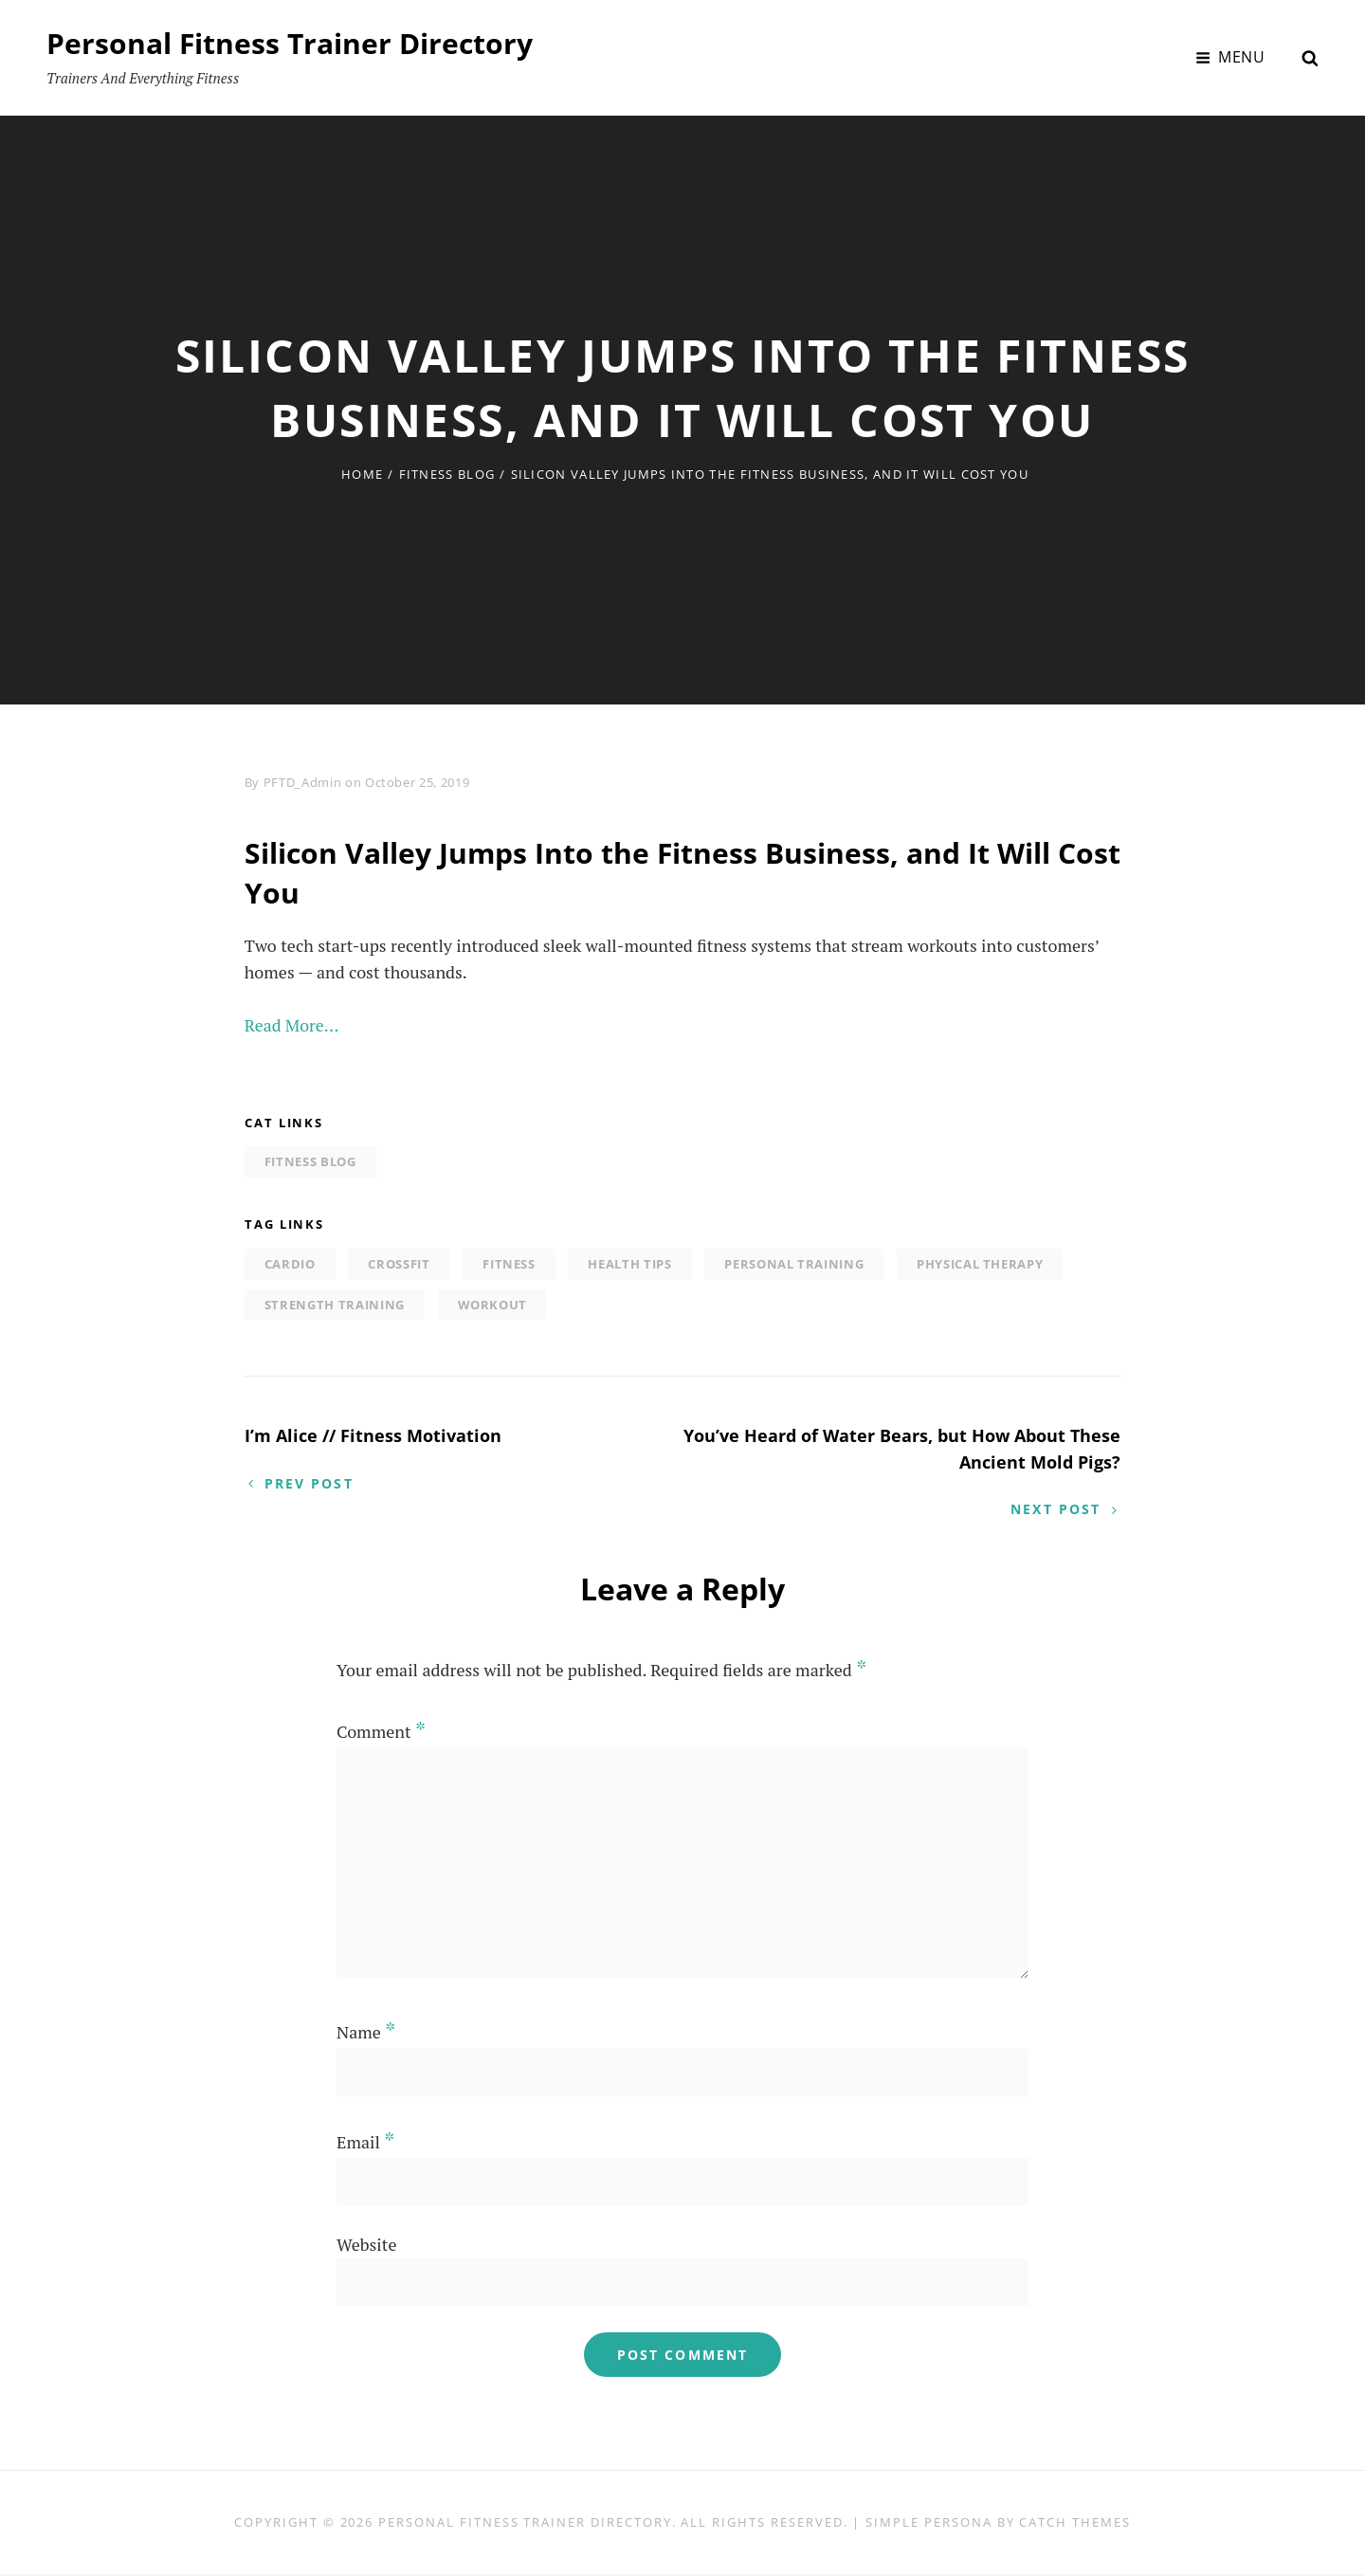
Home (362, 474)
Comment (381, 1732)
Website (366, 2245)
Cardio (290, 1263)
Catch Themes (1074, 2523)
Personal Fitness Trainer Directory (289, 43)
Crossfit (398, 1263)
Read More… (292, 1025)
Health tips (629, 1263)
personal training (794, 1263)
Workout (493, 1304)
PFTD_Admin (303, 782)
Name (366, 2033)
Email (365, 2142)
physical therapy (980, 1263)
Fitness (509, 1263)
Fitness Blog (447, 474)
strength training (334, 1304)
